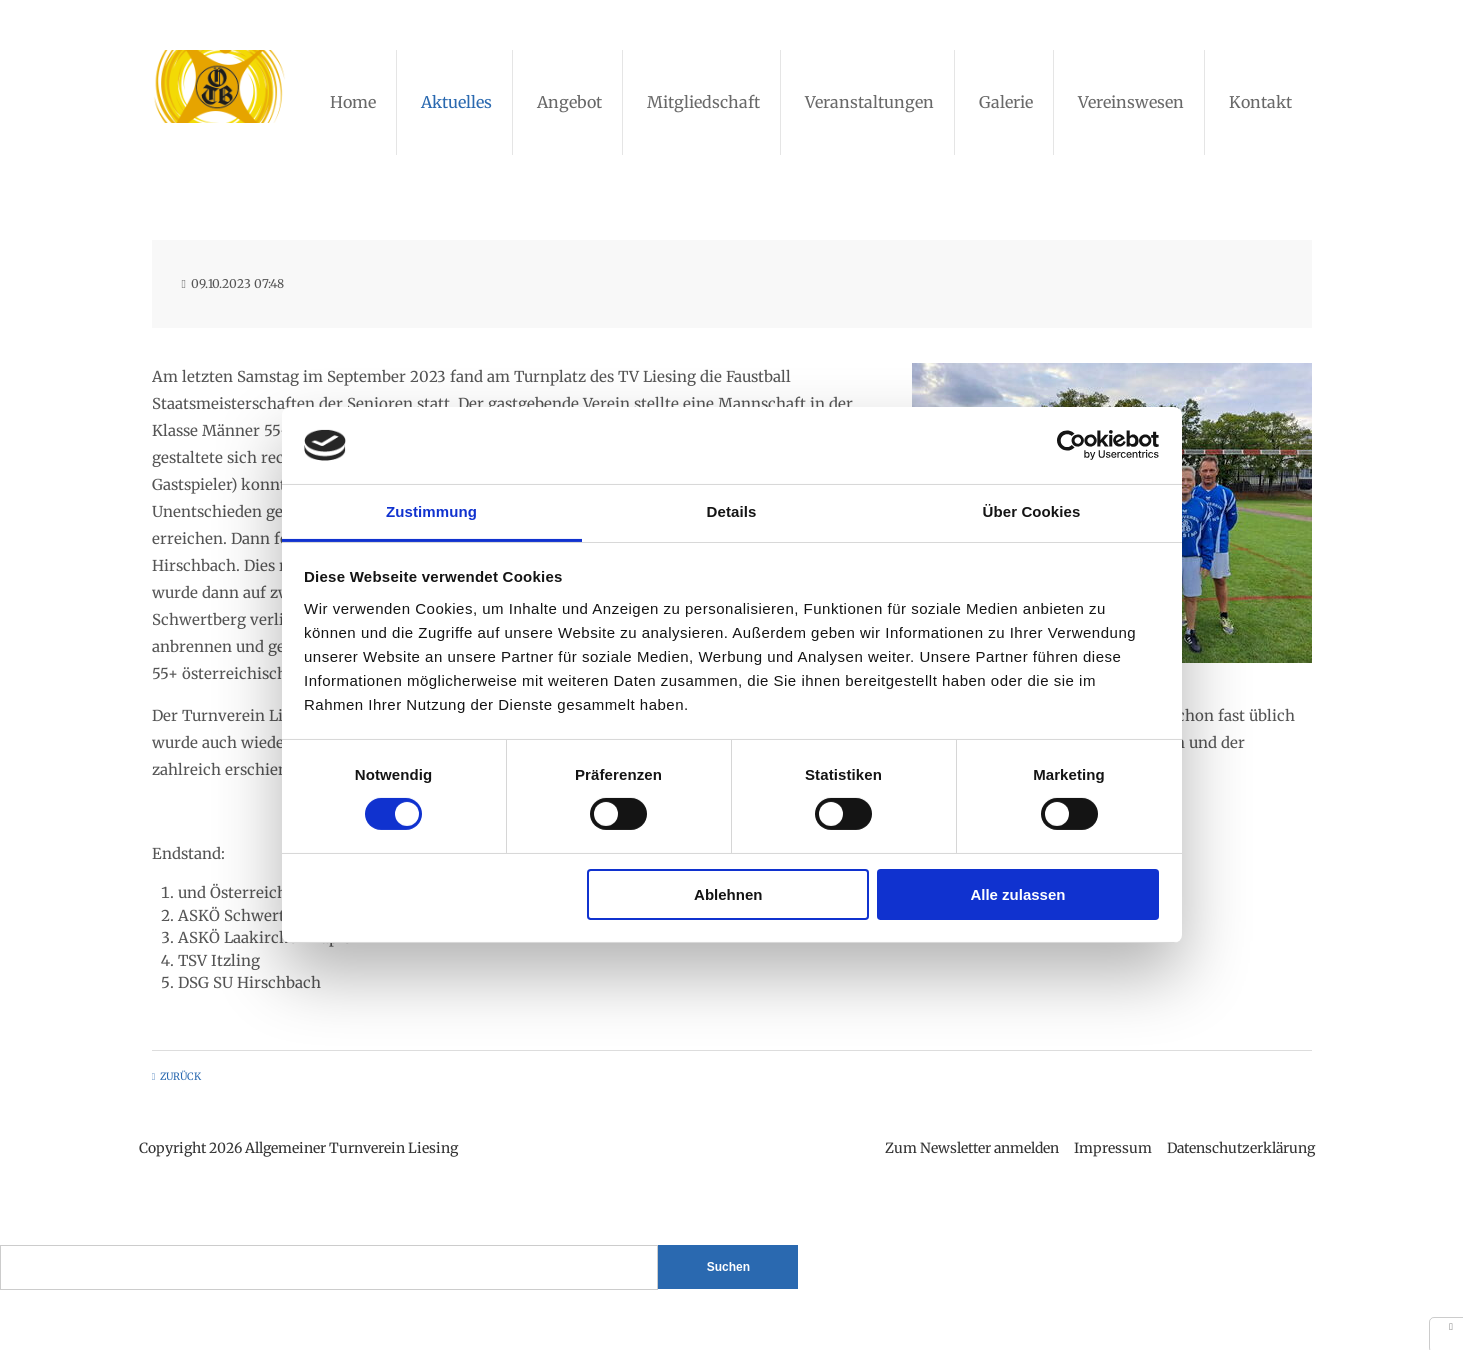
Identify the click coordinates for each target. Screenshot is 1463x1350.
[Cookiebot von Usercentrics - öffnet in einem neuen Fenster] (1071, 445)
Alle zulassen (1017, 894)
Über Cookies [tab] (1032, 511)
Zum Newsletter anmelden (969, 1148)
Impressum (1110, 1148)
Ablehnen (728, 894)
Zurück (180, 1076)
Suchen (728, 1267)
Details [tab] (732, 511)
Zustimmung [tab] (431, 511)
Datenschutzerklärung (1238, 1148)
